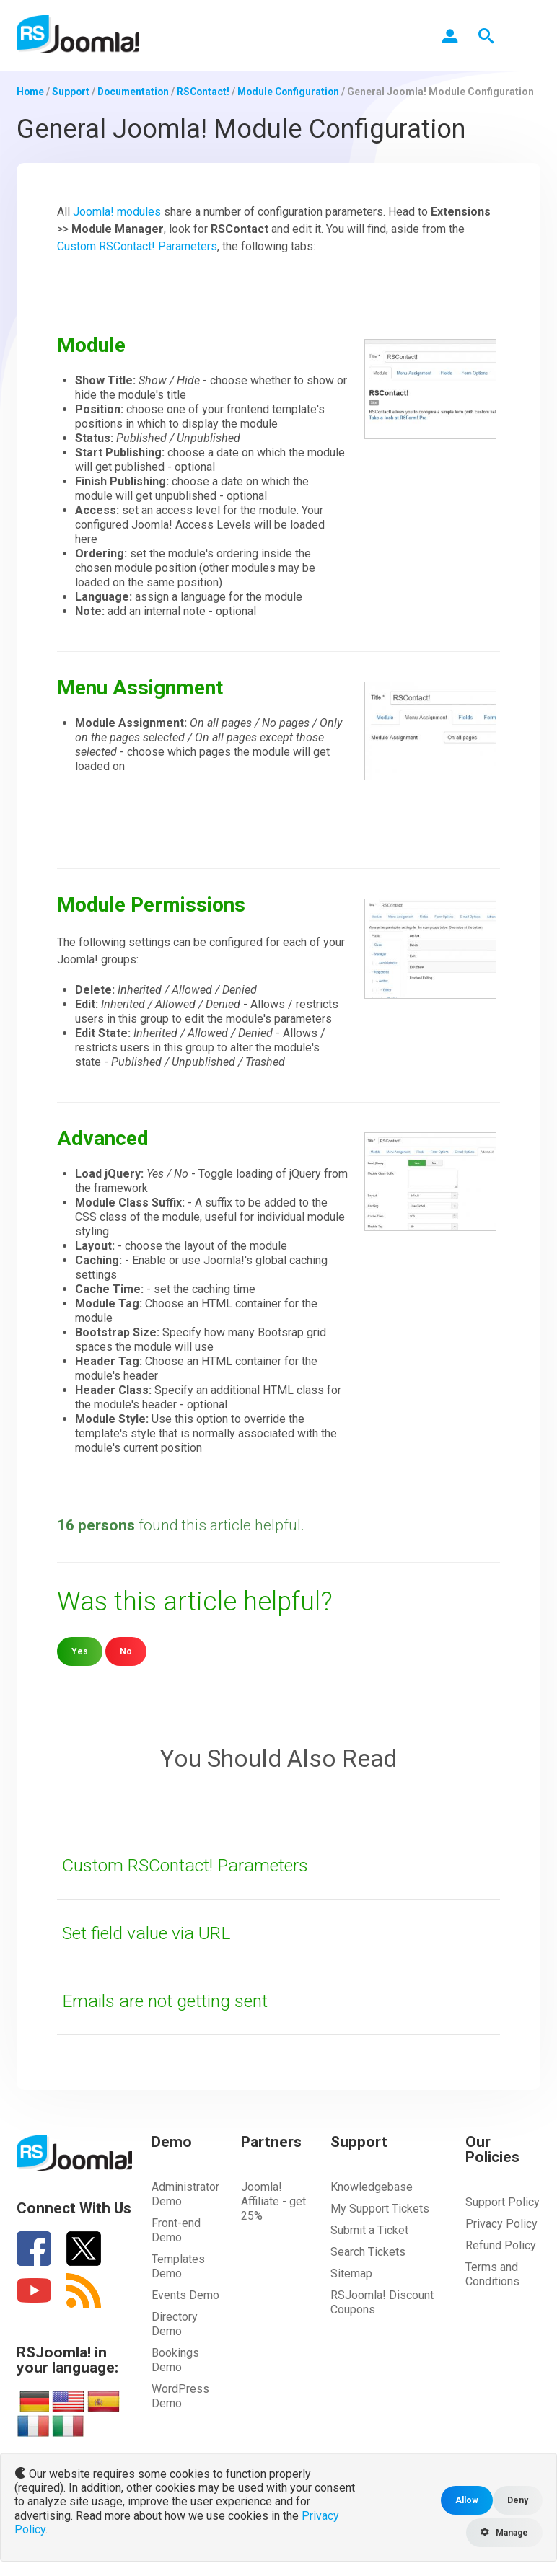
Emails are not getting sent (170, 2000)
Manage (502, 2532)
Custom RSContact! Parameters (137, 245)
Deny (517, 2500)
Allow (466, 2500)
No (126, 1650)
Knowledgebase (371, 2186)
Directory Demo (175, 2323)
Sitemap (351, 2273)
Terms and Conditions (492, 2273)
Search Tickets (367, 2251)
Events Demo (185, 2294)
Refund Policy (500, 2244)
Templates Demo (178, 2265)
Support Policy (502, 2201)
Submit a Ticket (369, 2229)
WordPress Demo (180, 2395)
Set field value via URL (150, 1932)
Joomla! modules (117, 211)
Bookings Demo (175, 2359)
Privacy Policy (501, 2223)
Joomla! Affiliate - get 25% (273, 2200)
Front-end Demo (176, 2229)
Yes (79, 1650)
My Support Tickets (379, 2208)
